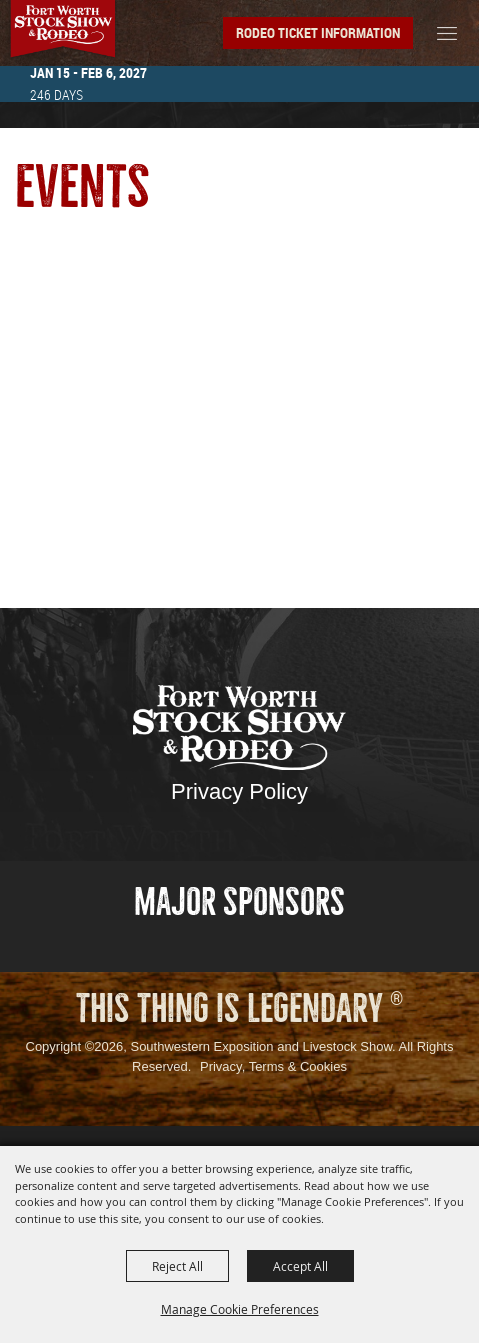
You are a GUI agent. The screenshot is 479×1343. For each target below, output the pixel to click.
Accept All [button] (300, 1266)
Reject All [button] (177, 1266)
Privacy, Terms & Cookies (273, 1066)
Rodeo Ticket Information (318, 32)
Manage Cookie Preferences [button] (240, 1309)
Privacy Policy (239, 791)
